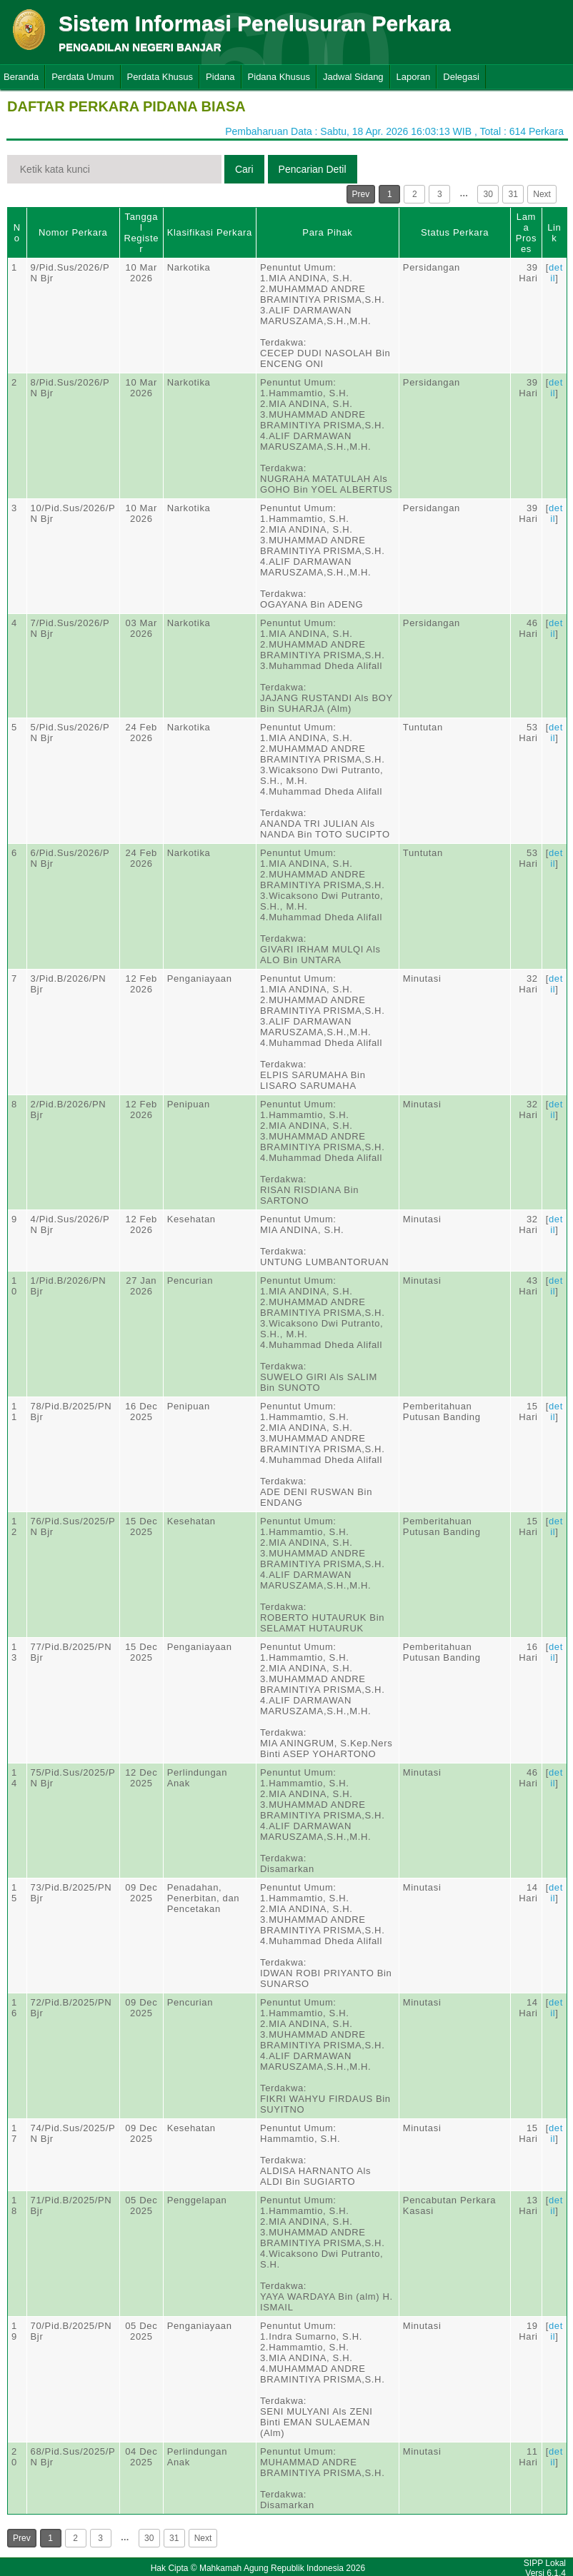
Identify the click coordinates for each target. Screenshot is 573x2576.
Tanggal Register (141, 232)
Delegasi (461, 76)
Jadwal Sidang (353, 76)
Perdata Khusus (160, 76)
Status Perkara (455, 232)
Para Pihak (327, 232)
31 (513, 194)
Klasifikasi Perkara (209, 232)
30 (488, 194)
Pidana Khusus (279, 76)
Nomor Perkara (73, 232)
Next (542, 194)
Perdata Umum (82, 76)
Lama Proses (526, 232)
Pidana (220, 76)
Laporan (414, 76)
